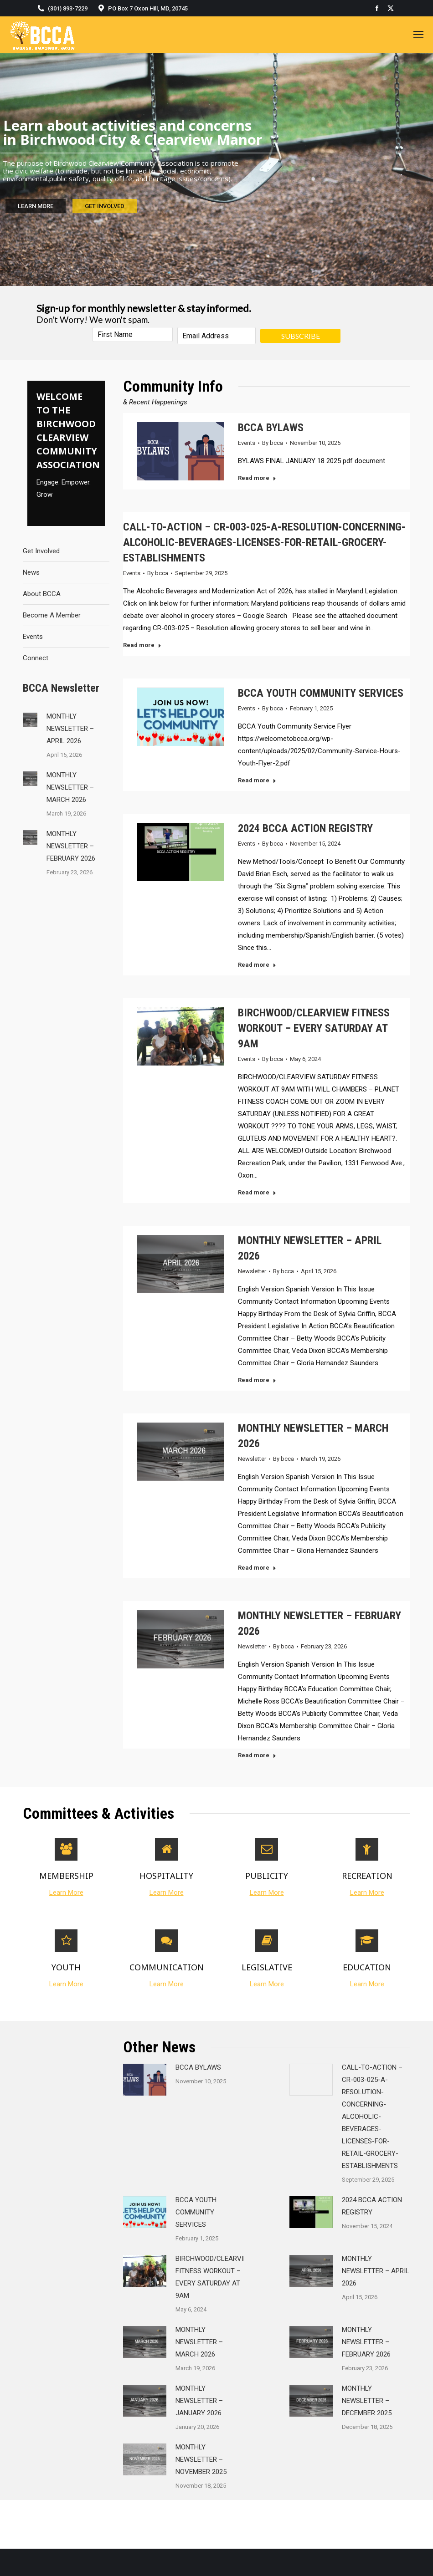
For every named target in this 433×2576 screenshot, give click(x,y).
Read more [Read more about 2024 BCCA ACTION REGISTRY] (257, 964)
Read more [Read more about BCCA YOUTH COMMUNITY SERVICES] (257, 780)
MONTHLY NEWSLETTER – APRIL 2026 (70, 728)
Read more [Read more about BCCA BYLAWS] (257, 477)
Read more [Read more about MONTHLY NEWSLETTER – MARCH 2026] (257, 1567)
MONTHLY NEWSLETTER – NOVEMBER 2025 (201, 2459)
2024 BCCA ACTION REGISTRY (305, 828)
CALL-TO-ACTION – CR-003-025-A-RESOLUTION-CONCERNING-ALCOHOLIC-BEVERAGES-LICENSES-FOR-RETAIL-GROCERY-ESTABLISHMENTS (264, 542)
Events (33, 637)
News (31, 572)
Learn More (66, 1892)
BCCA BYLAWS (271, 427)
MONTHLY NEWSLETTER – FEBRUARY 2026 (70, 846)
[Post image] (30, 720)
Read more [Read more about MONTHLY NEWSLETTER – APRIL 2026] (257, 1380)
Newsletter (252, 1271)
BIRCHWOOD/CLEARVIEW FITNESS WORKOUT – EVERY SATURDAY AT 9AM (314, 1028)
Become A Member (52, 615)
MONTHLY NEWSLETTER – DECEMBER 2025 (367, 2400)
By (272, 442)
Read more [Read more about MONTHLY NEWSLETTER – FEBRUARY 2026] (257, 1755)
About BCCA (42, 594)
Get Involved (41, 551)
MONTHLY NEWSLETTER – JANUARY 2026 (199, 2400)
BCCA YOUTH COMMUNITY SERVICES (320, 693)
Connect (35, 658)
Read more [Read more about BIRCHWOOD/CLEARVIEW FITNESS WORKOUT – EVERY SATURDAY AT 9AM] (257, 1192)
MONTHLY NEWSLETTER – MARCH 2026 (70, 787)
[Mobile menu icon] (418, 34)
